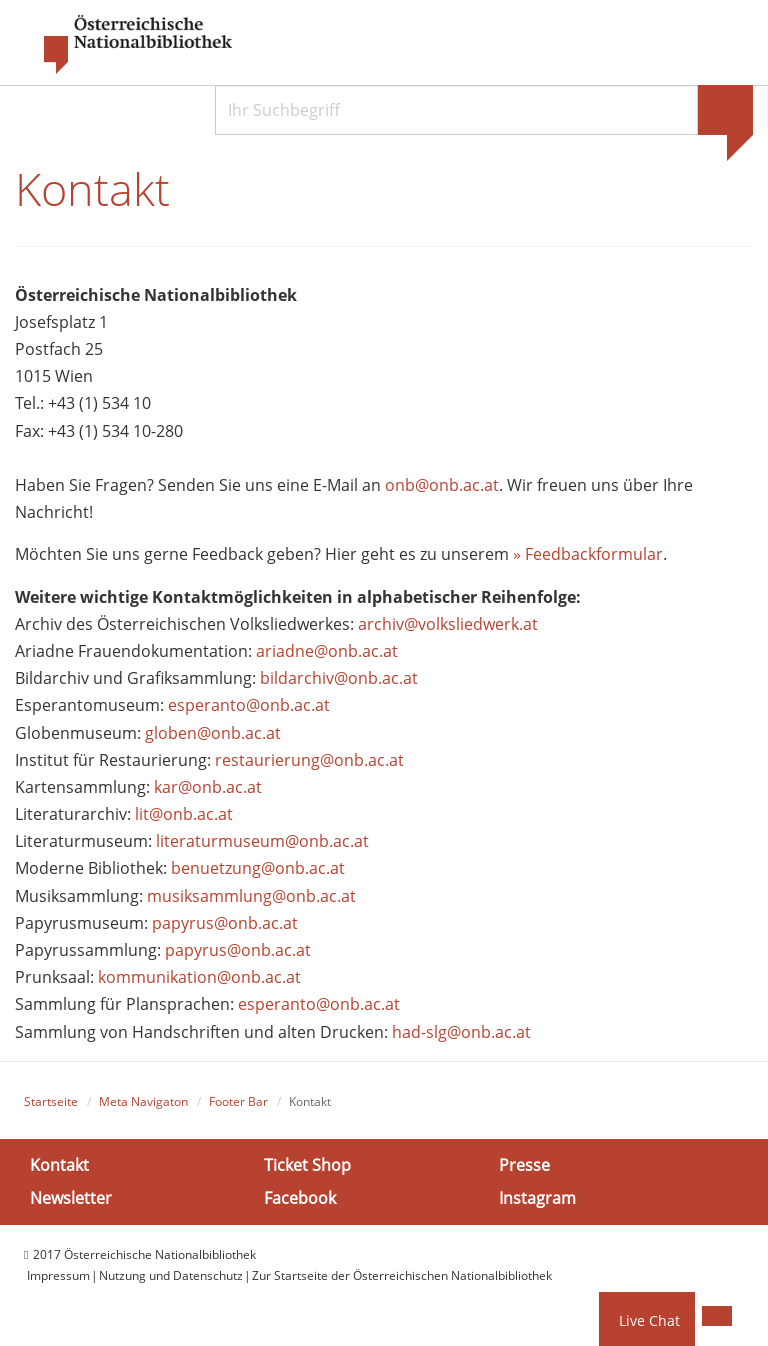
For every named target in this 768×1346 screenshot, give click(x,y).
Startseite (51, 1101)
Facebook (300, 1198)
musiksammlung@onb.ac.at (251, 896)
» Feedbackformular (588, 554)
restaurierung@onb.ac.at (309, 760)
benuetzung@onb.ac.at (258, 868)
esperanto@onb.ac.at (249, 705)
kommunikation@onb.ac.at (199, 977)
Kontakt (59, 1165)
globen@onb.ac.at (213, 733)
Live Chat (649, 1320)
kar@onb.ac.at (208, 787)
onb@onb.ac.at (442, 485)
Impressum (58, 1275)
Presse (524, 1165)
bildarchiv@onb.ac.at (339, 678)
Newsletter (71, 1198)
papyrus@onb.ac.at (225, 923)
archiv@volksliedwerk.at (448, 624)
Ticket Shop (307, 1165)
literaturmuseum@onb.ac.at (262, 841)
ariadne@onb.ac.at (327, 651)
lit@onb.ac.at (184, 814)
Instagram (537, 1198)
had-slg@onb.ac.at (461, 1032)
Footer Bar (238, 1101)
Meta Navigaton (143, 1101)
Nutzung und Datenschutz (171, 1275)
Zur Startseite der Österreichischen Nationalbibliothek (402, 1275)
